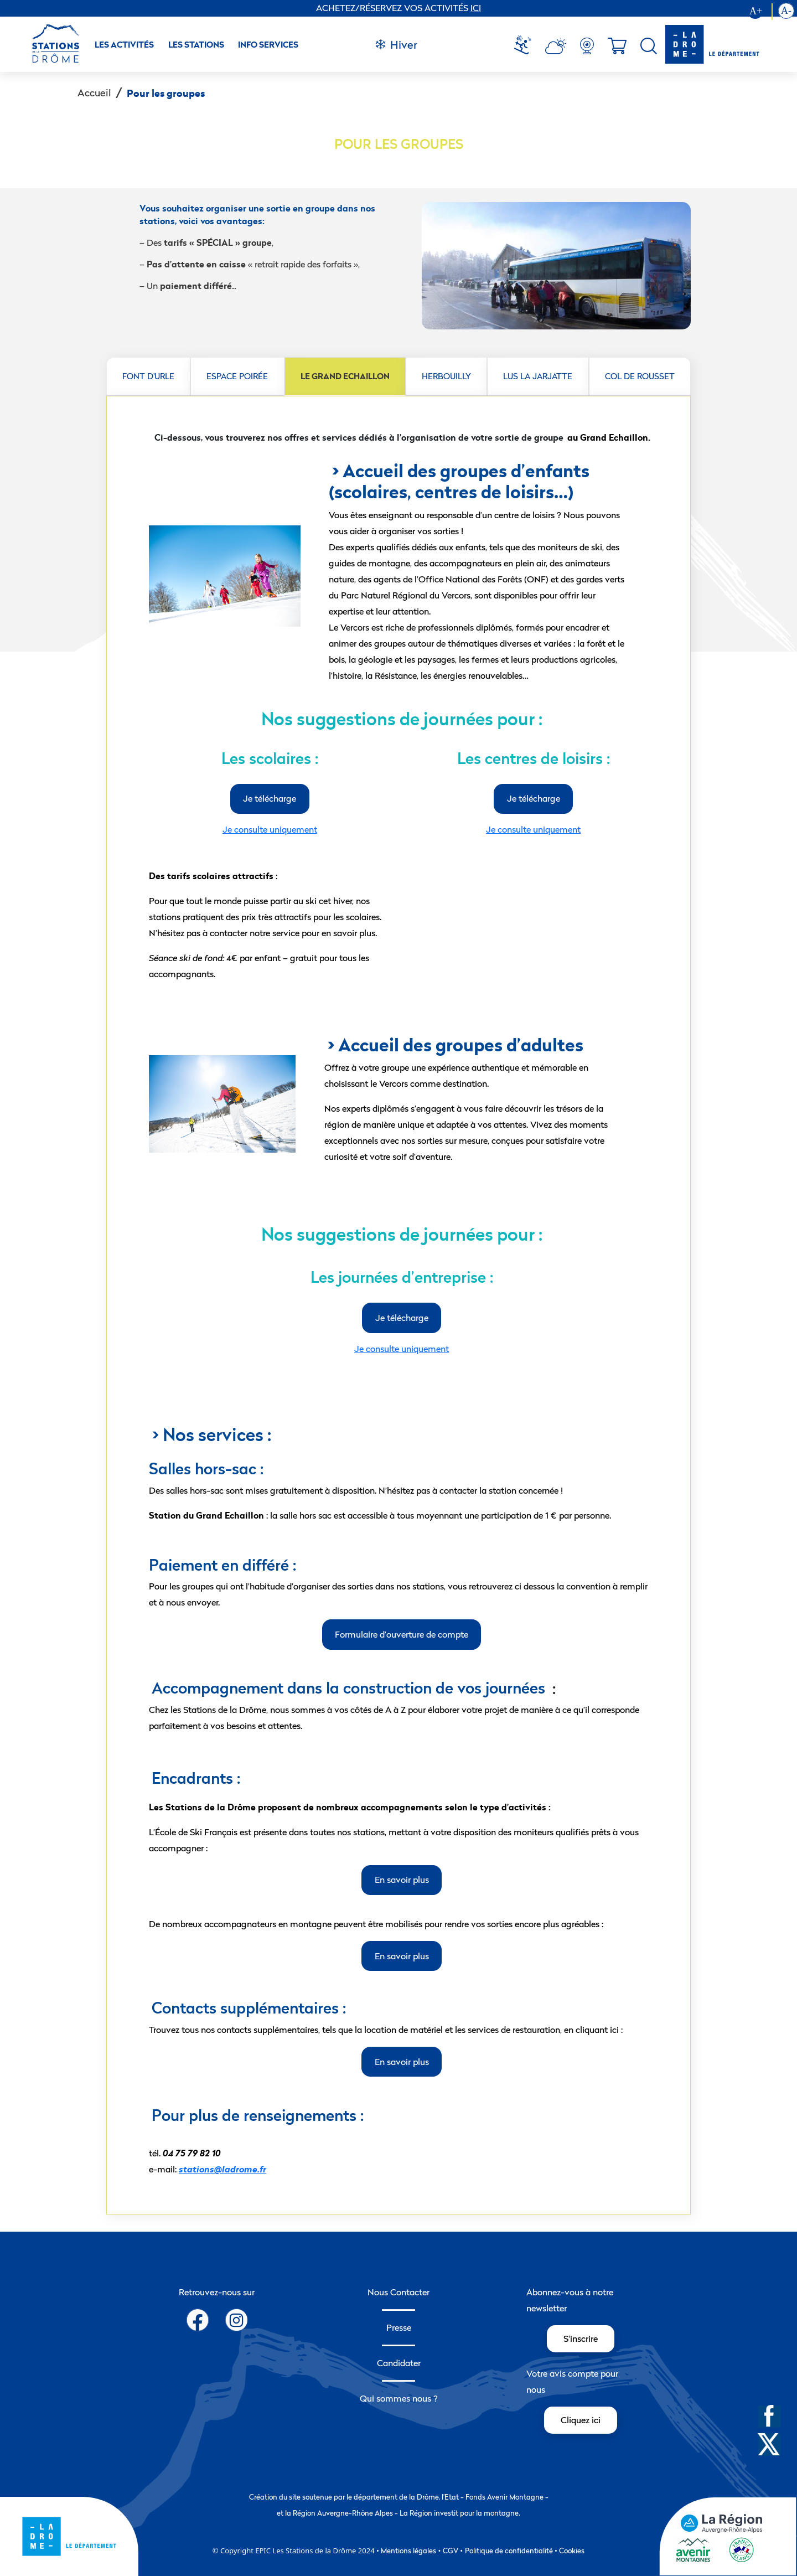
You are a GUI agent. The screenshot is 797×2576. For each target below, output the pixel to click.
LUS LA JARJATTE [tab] (537, 376)
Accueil (94, 93)
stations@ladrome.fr (222, 2169)
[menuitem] (526, 46)
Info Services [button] (268, 44)
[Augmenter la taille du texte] (760, 11)
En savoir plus (402, 1879)
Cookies (571, 2551)
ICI (475, 8)
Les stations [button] (196, 44)
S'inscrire (580, 2338)
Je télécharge (269, 798)
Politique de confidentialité (509, 2551)
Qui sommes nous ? (399, 2398)
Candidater (399, 2363)
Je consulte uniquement (269, 829)
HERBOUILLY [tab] (446, 376)
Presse (398, 2327)
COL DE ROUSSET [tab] (640, 376)
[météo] (526, 46)
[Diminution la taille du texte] (786, 11)
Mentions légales (408, 2551)
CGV (450, 2551)
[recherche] (649, 46)
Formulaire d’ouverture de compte (401, 1634)
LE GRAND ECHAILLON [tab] (345, 376)
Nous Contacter (398, 2292)
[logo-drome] (712, 44)
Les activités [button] (124, 44)
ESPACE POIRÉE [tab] (237, 376)
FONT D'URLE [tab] (148, 376)
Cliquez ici (581, 2420)
